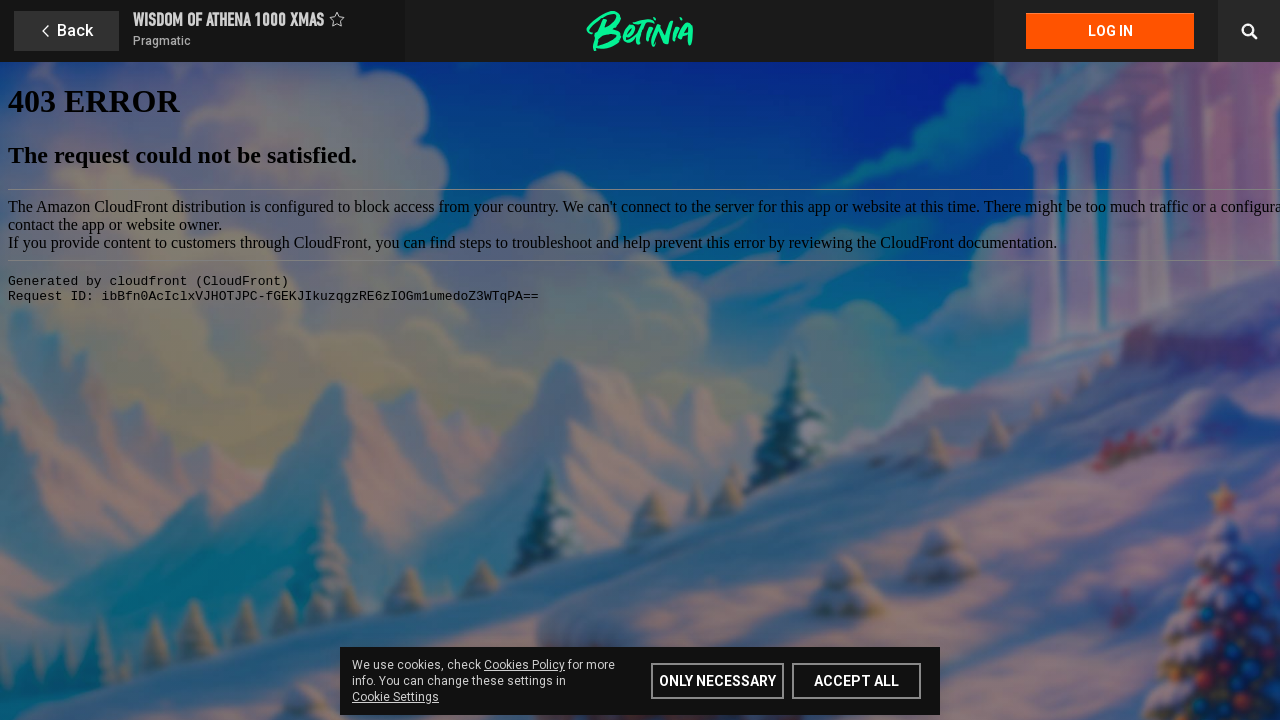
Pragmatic (162, 41)
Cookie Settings (395, 697)
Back (75, 30)
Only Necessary (717, 681)
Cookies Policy (524, 665)
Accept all (856, 681)
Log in (1110, 31)
